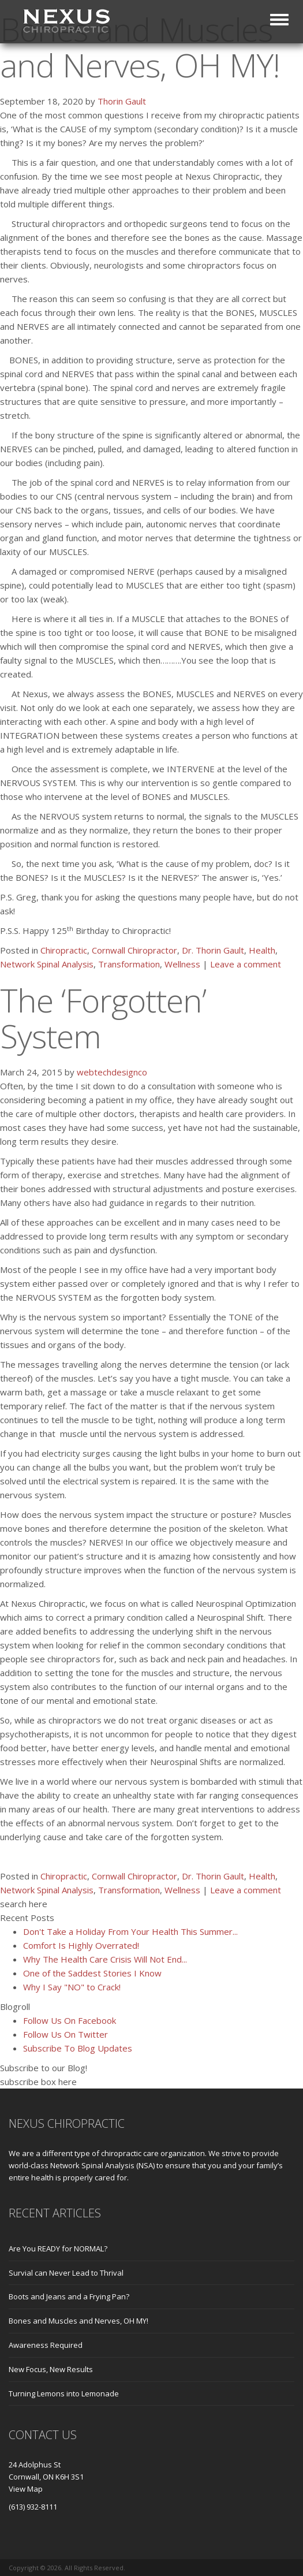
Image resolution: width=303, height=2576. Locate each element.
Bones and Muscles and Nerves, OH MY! (78, 2321)
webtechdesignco (112, 1072)
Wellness (182, 964)
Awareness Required (46, 2345)
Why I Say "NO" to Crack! (72, 1987)
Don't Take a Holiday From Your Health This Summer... (130, 1931)
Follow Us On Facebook (69, 2020)
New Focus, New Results (51, 2369)
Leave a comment (245, 964)
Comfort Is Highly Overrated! (81, 1945)
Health (262, 950)
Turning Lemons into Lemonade (64, 2393)
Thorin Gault (122, 101)
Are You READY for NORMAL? (58, 2248)
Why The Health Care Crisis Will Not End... (105, 1959)
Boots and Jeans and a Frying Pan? (69, 2296)
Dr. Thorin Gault (213, 950)
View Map (26, 2489)
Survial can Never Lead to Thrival (66, 2273)
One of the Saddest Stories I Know (92, 1973)
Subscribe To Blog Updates (77, 2048)
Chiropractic (63, 950)
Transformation (129, 964)
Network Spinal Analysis (46, 964)
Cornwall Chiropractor (134, 950)
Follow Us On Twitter (65, 2034)
